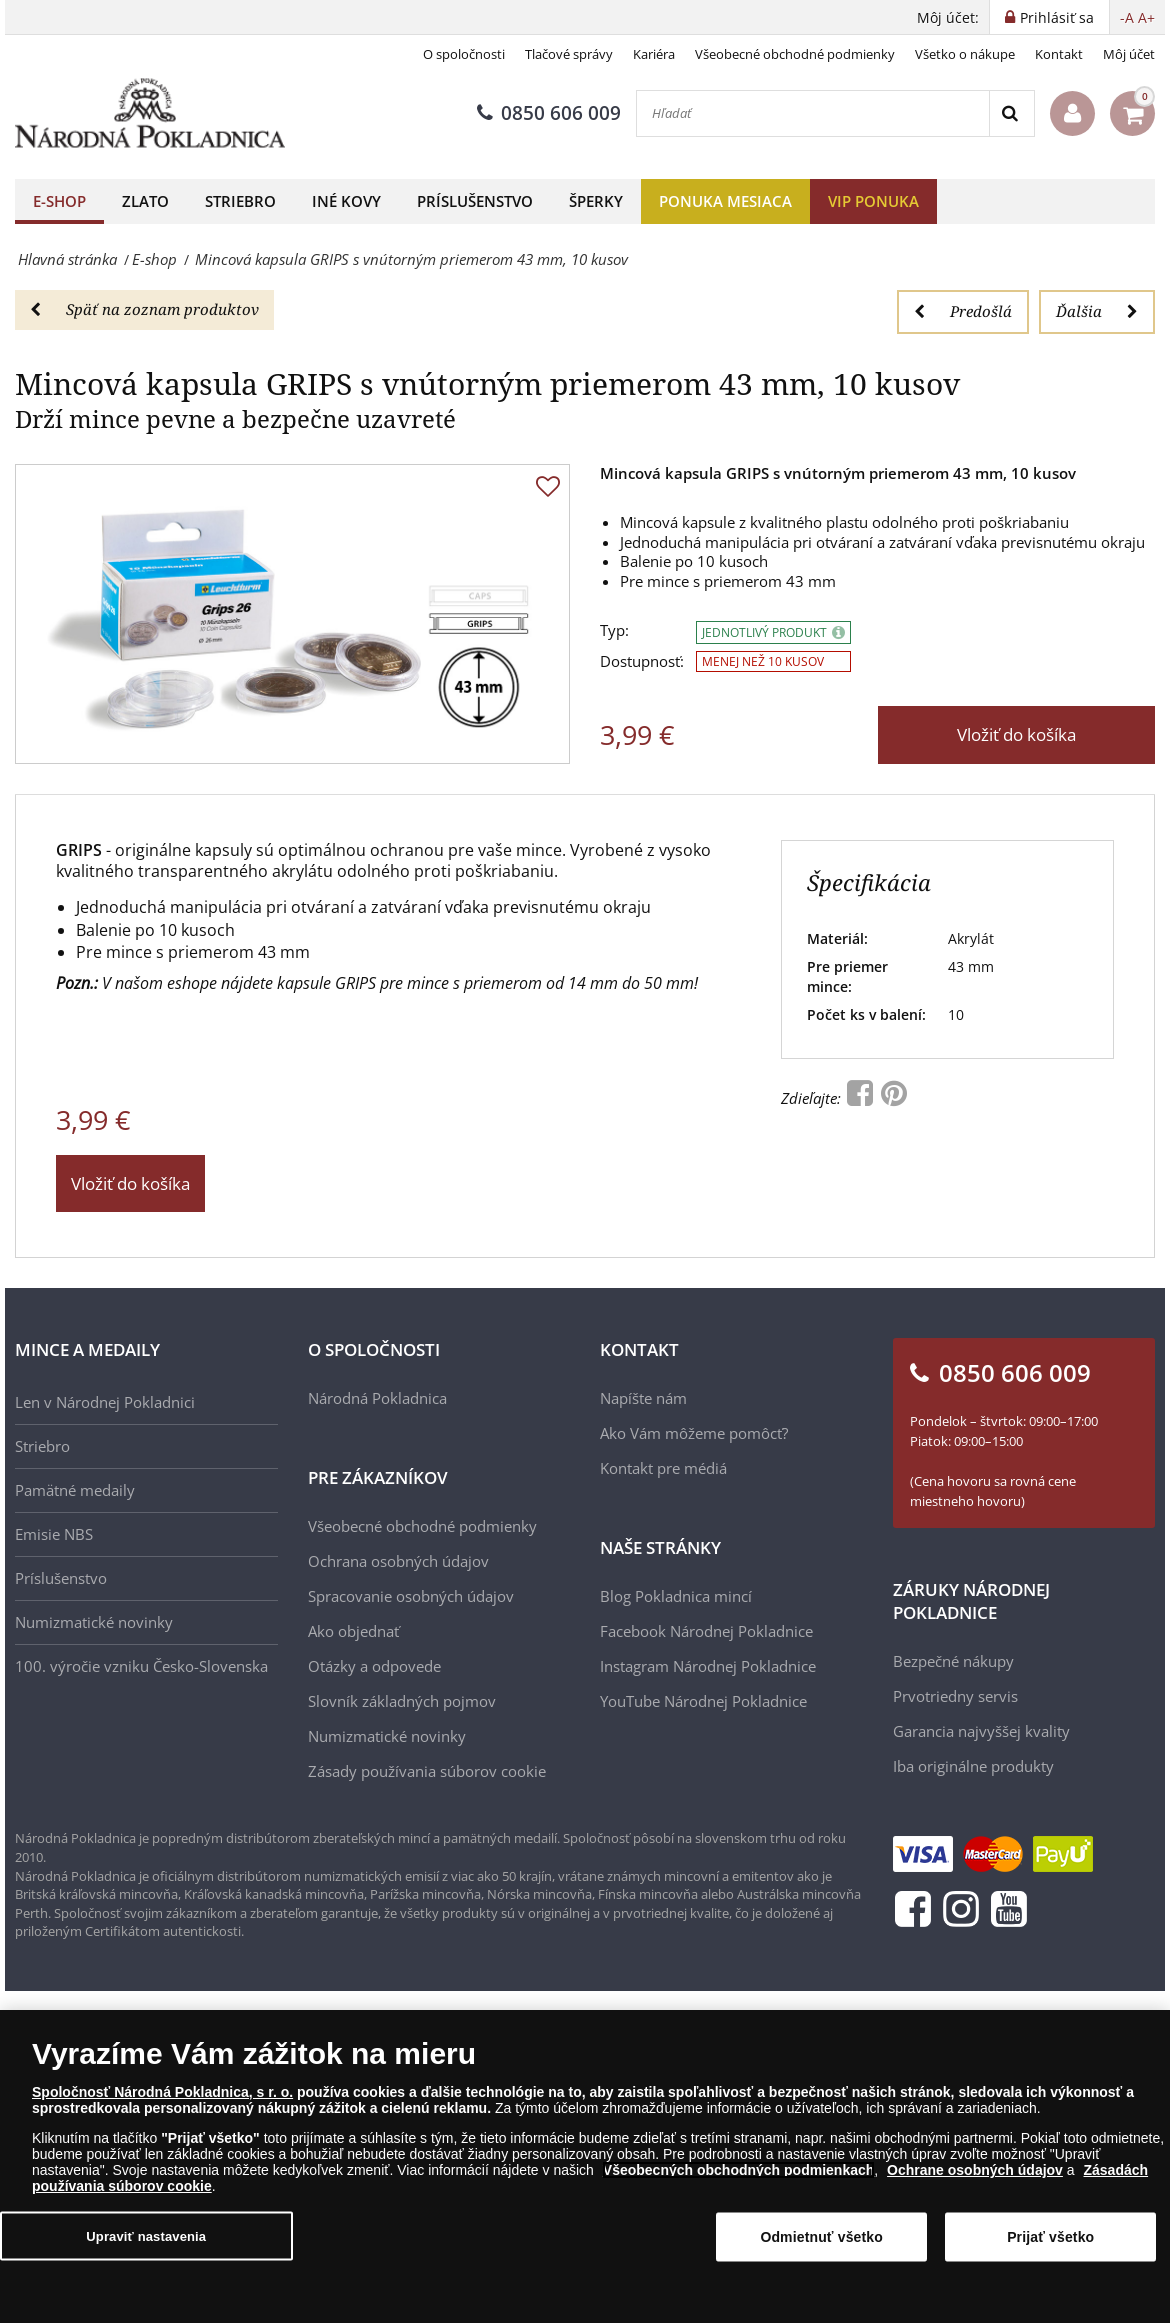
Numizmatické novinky (94, 1622)
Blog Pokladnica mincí (676, 1596)
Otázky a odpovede (374, 1666)
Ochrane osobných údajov (975, 2176)
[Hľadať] (813, 113)
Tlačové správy (569, 54)
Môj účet (1129, 54)
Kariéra (654, 54)
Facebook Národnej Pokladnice (706, 1631)
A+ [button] (1146, 17)
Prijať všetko (1050, 2243)
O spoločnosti (464, 54)
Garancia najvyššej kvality (981, 1731)
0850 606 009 (549, 113)
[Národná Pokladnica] (150, 113)
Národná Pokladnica (377, 1398)
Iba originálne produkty (973, 1766)
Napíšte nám (643, 1398)
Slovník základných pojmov (402, 1701)
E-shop (59, 201)
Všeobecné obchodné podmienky (795, 54)
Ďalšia (1097, 311)
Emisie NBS (54, 1534)
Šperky (596, 201)
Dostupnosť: (642, 661)
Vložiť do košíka (1016, 734)
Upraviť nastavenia (146, 2241)
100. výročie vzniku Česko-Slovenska (141, 1666)
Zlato (145, 201)
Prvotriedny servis (955, 1696)
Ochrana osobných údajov (398, 1561)
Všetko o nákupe (965, 54)
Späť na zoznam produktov (144, 309)
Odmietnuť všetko (821, 2243)
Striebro (240, 201)
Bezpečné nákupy (953, 1661)
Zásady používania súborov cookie (427, 1771)
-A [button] (1127, 17)
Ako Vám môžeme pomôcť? (694, 1433)
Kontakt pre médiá (663, 1468)
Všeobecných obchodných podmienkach (739, 2176)
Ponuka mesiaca (725, 201)
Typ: (614, 630)
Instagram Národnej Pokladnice (708, 1666)
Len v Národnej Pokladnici (105, 1402)
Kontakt (1059, 54)
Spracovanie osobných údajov (411, 1596)
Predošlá (963, 311)
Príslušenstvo (475, 201)
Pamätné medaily (75, 1490)
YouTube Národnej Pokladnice (703, 1701)
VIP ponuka (873, 201)
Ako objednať (353, 1631)
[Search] (1011, 113)
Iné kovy (346, 201)
